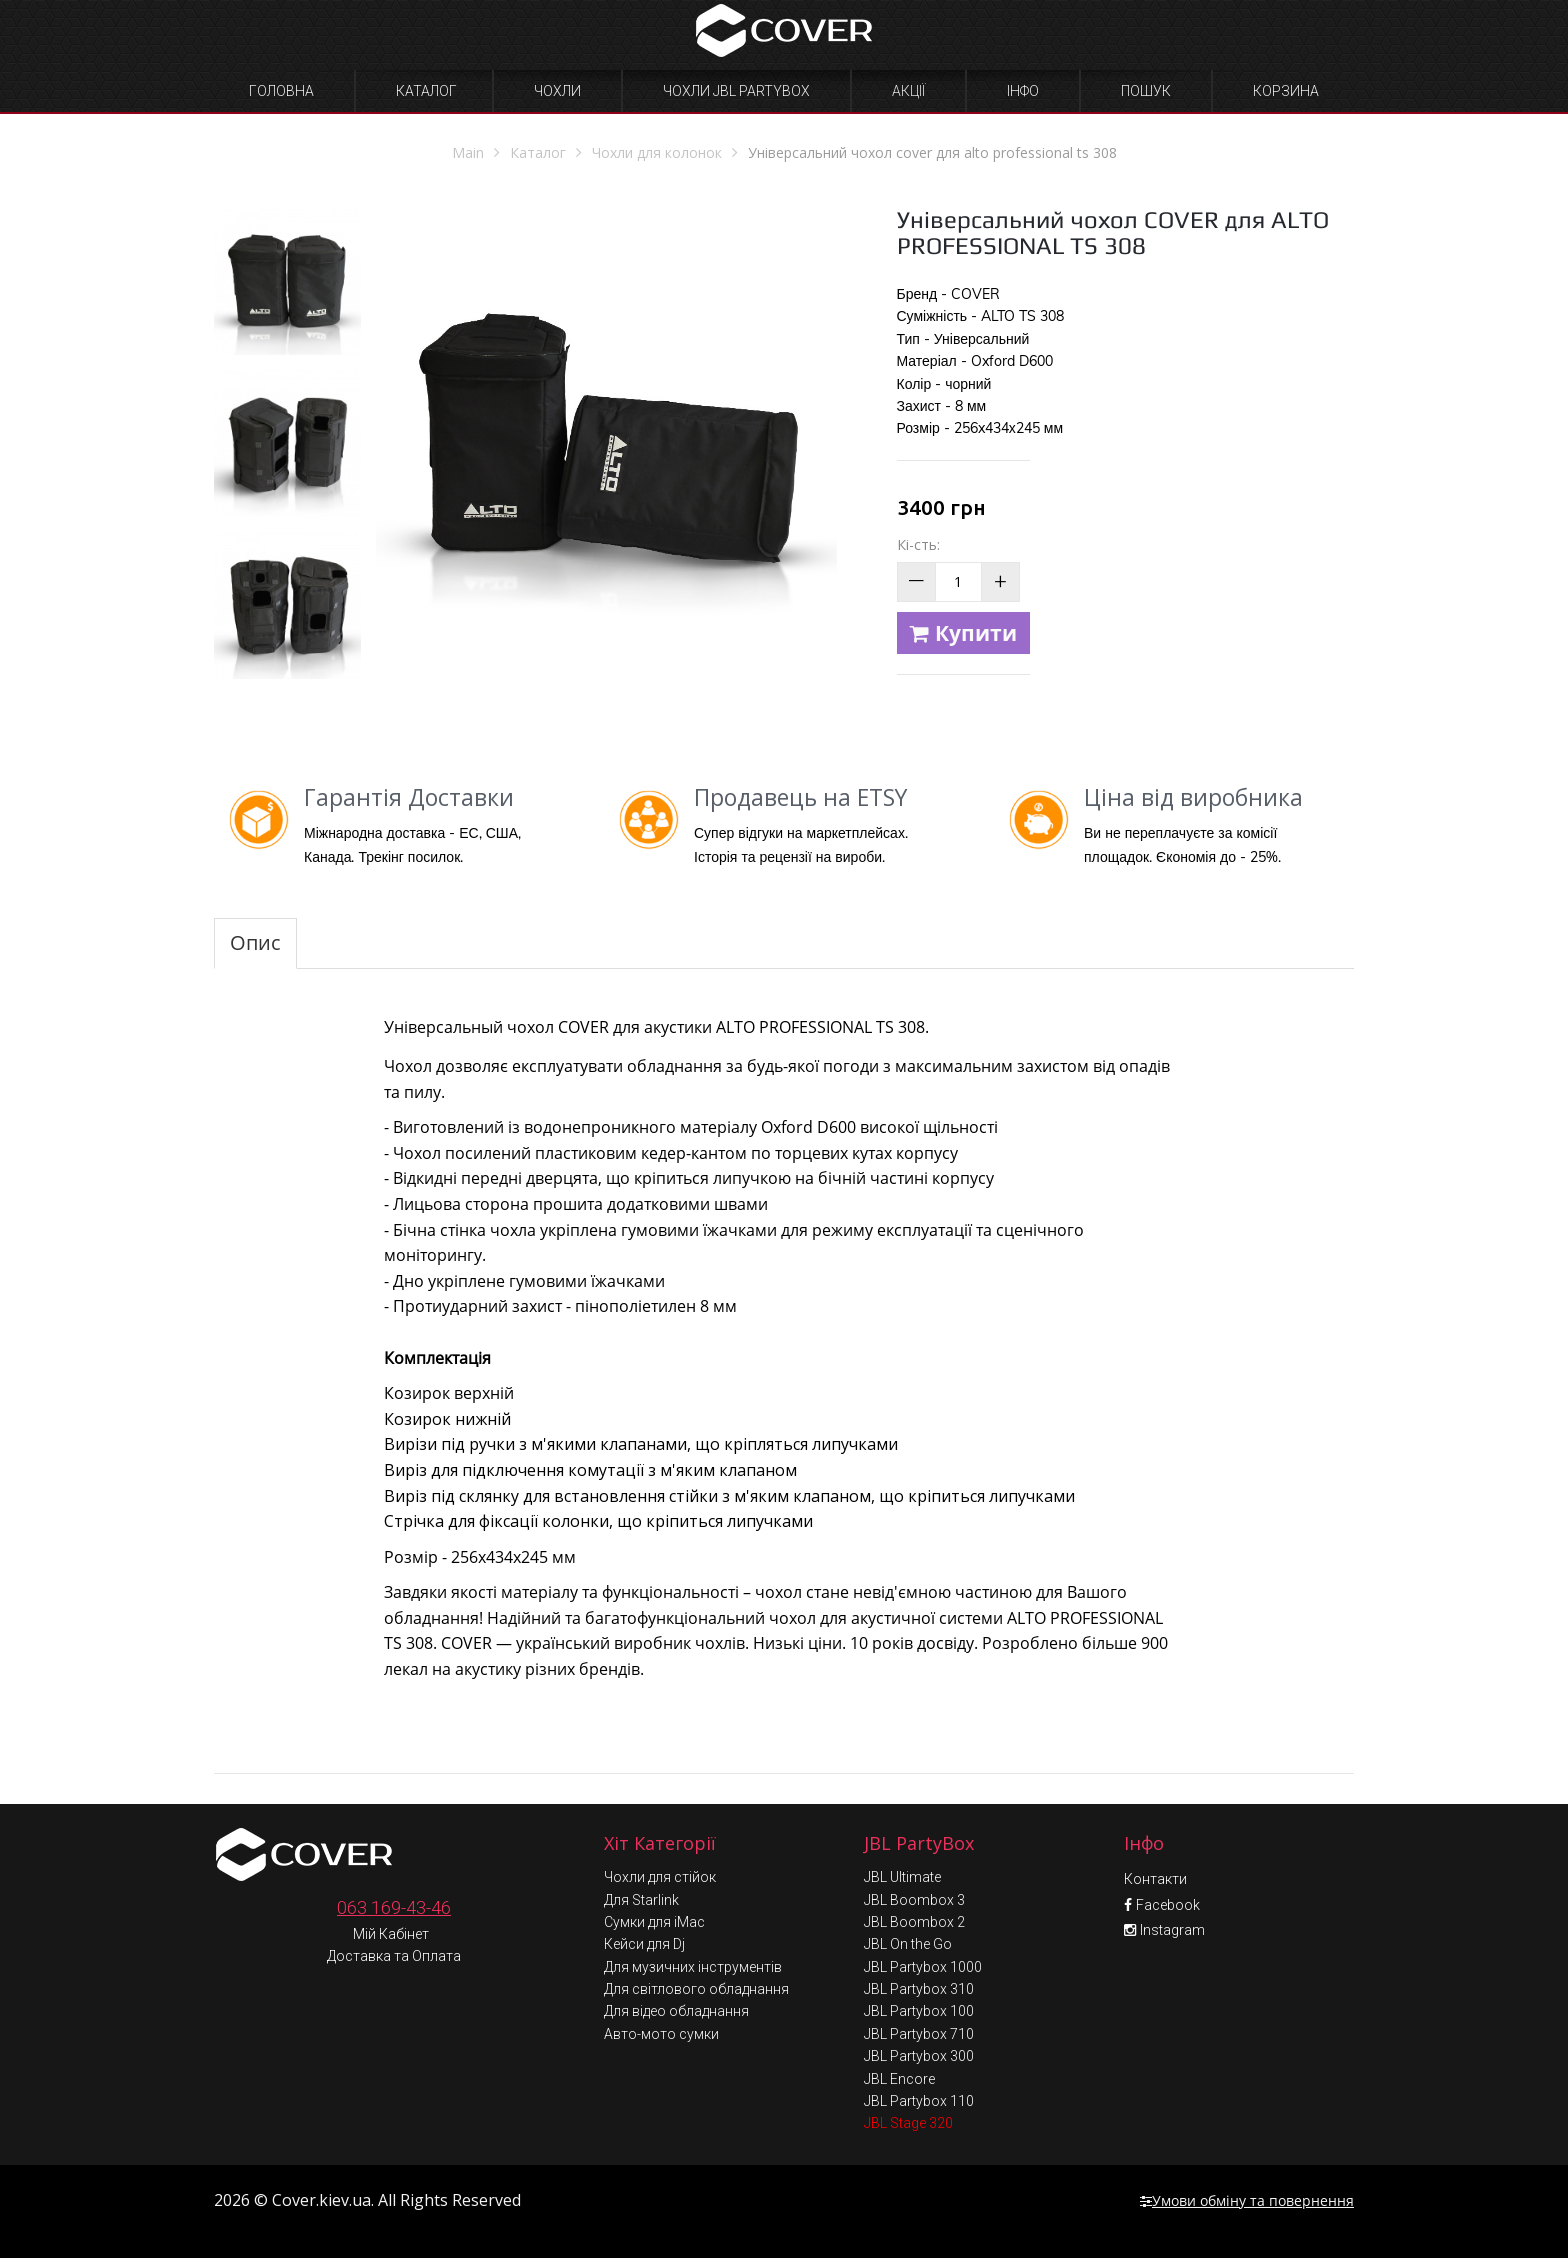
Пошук (1146, 91)
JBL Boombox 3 (914, 1900)
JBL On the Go (908, 1944)
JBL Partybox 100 (919, 2011)
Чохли (557, 91)
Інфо (1023, 91)
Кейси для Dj (644, 1944)
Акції (908, 91)
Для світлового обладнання (696, 1989)
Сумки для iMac (654, 1922)
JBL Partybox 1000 (923, 1967)
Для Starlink (641, 1900)
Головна (281, 91)
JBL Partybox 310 (919, 1989)
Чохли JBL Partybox (736, 91)
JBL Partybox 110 (919, 2101)
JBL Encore (899, 2079)
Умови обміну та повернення (1247, 2200)
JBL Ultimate (902, 1877)
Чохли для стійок (660, 1877)
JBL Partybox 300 (919, 2056)
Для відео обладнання (676, 2011)
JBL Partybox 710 (919, 2034)
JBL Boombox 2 (914, 1922)
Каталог (426, 91)
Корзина (1286, 91)
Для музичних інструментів (693, 1967)
